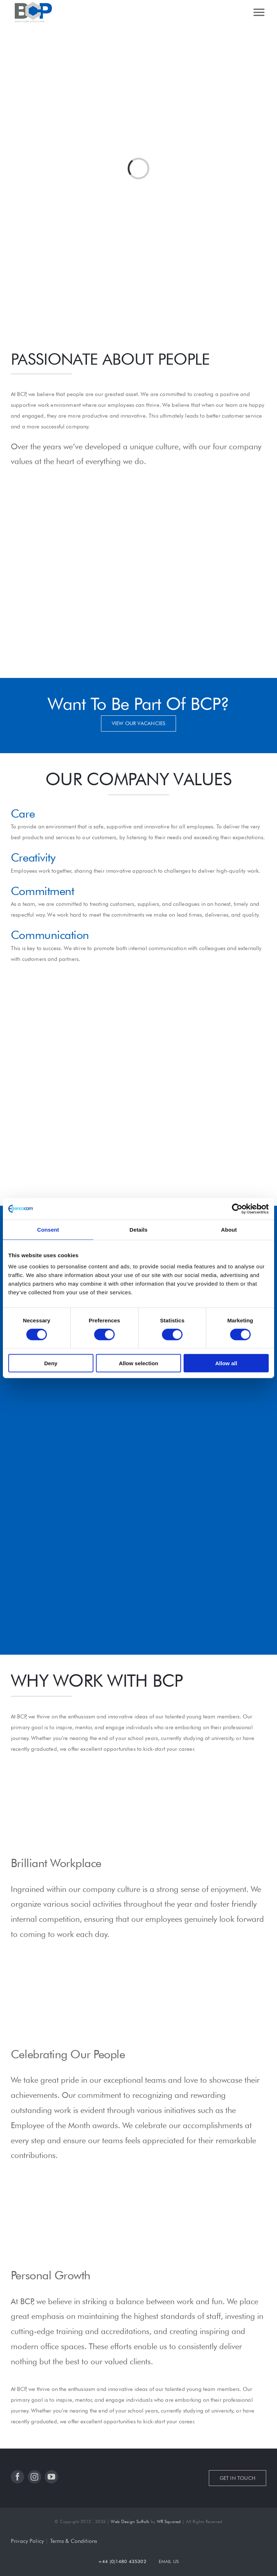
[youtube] (51, 2476)
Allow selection (138, 1363)
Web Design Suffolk (130, 2521)
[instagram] (34, 2476)
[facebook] (17, 2476)
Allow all (226, 1363)
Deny (50, 1363)
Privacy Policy (27, 2541)
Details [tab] (138, 1229)
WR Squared (169, 2521)
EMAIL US (169, 2561)
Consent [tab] (48, 1229)
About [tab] (229, 1229)
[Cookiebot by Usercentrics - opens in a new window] (237, 1208)
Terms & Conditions (73, 2541)
